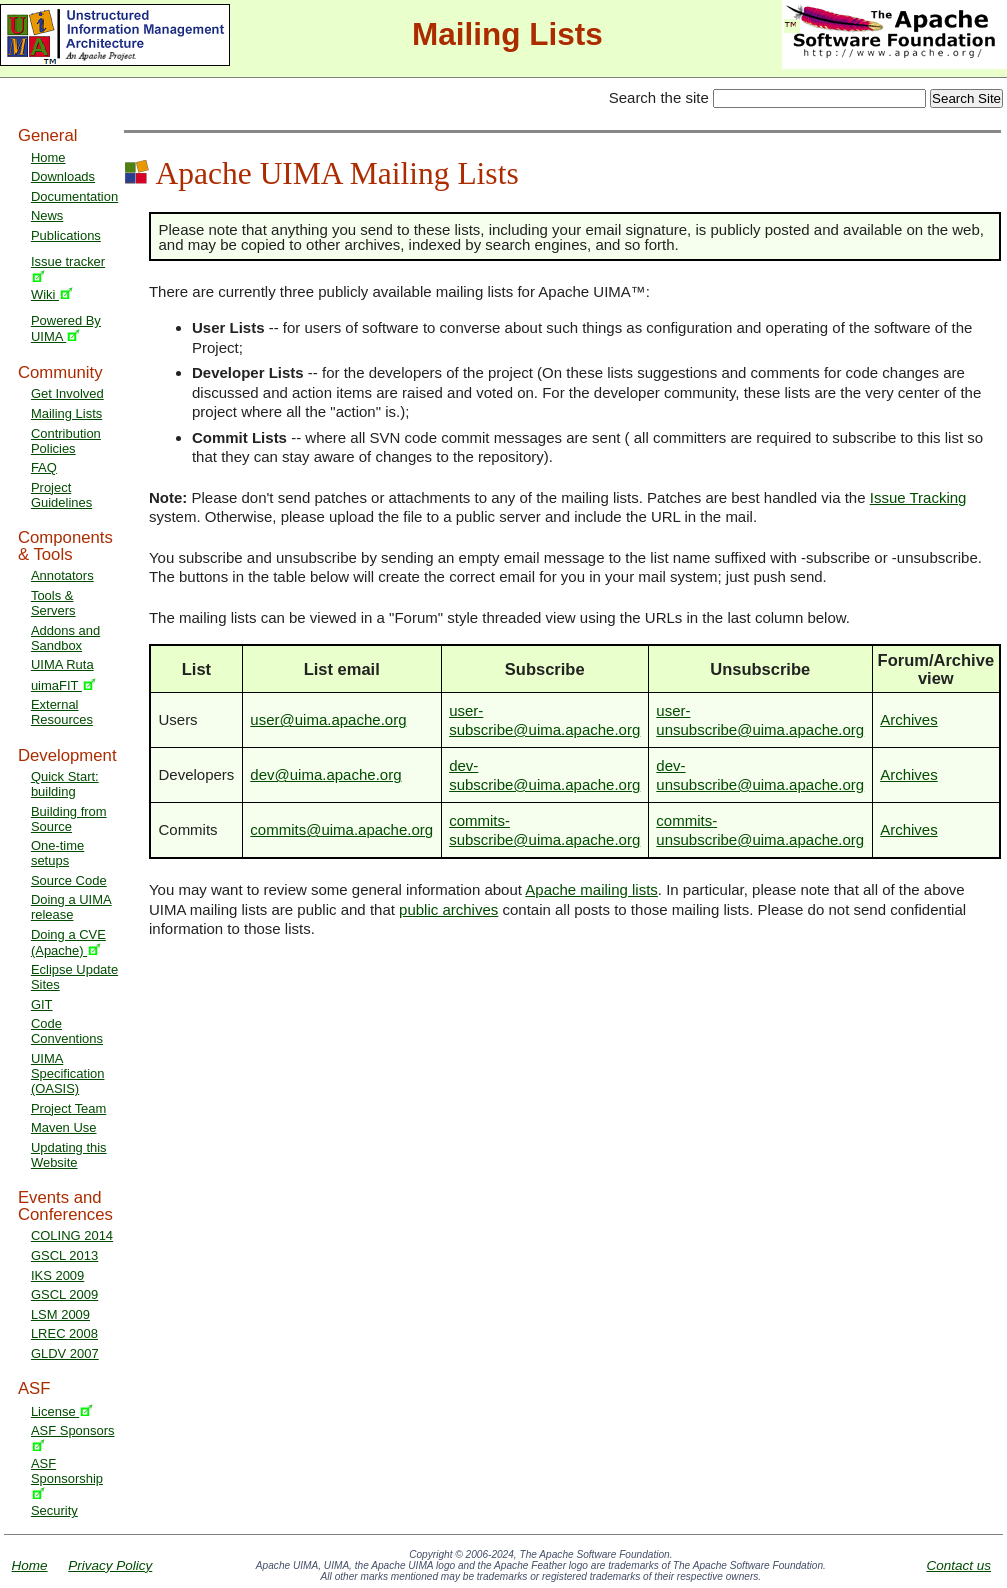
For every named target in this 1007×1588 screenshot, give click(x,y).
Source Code (69, 880)
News (47, 215)
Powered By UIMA (66, 328)
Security (54, 1510)
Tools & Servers (53, 603)
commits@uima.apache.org (341, 829)
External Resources (62, 712)
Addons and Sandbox (65, 638)
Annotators (62, 575)
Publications (66, 235)
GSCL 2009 (64, 1294)
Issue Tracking (918, 497)
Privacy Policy (110, 1565)
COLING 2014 (72, 1235)
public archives (448, 909)
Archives (909, 719)
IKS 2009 (57, 1275)
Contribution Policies (66, 441)
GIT (42, 1004)
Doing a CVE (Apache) (68, 942)
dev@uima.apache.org (325, 774)
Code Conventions (67, 1031)
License (62, 1411)
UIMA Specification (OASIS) (68, 1073)
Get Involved (67, 393)
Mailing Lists (66, 413)
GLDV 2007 (65, 1353)
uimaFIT (63, 685)
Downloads (63, 176)
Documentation (74, 196)
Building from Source (69, 819)
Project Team (68, 1108)
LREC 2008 (64, 1333)
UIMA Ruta (62, 664)
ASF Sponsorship (67, 1477)
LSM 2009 (60, 1314)
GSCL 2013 (64, 1255)
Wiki (52, 294)
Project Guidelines (61, 495)
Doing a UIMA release (71, 907)
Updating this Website (69, 1155)
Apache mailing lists (591, 889)
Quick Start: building (65, 784)
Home (48, 157)
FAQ (44, 467)
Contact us (958, 1565)
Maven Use (64, 1127)
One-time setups (57, 853)
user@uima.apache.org (328, 719)
